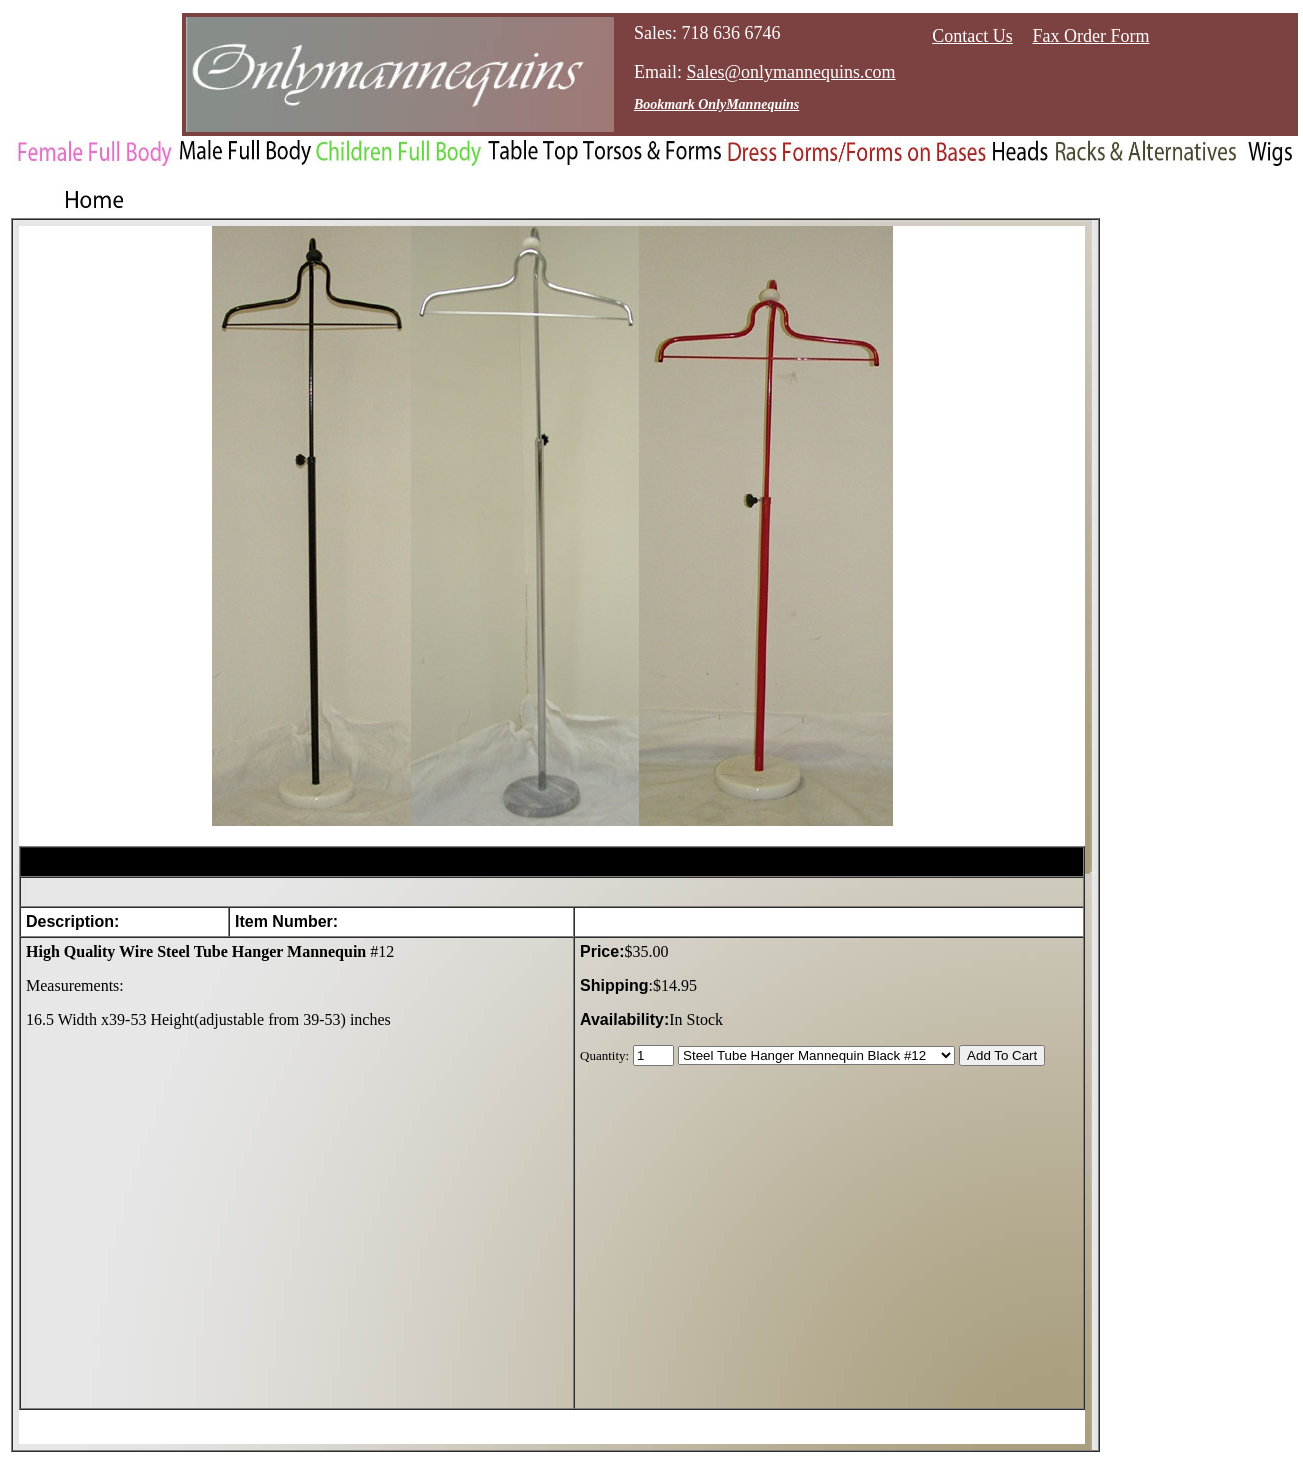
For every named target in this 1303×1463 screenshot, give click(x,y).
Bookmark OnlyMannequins (716, 104)
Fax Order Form (1091, 36)
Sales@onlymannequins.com (791, 72)
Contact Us (972, 36)
